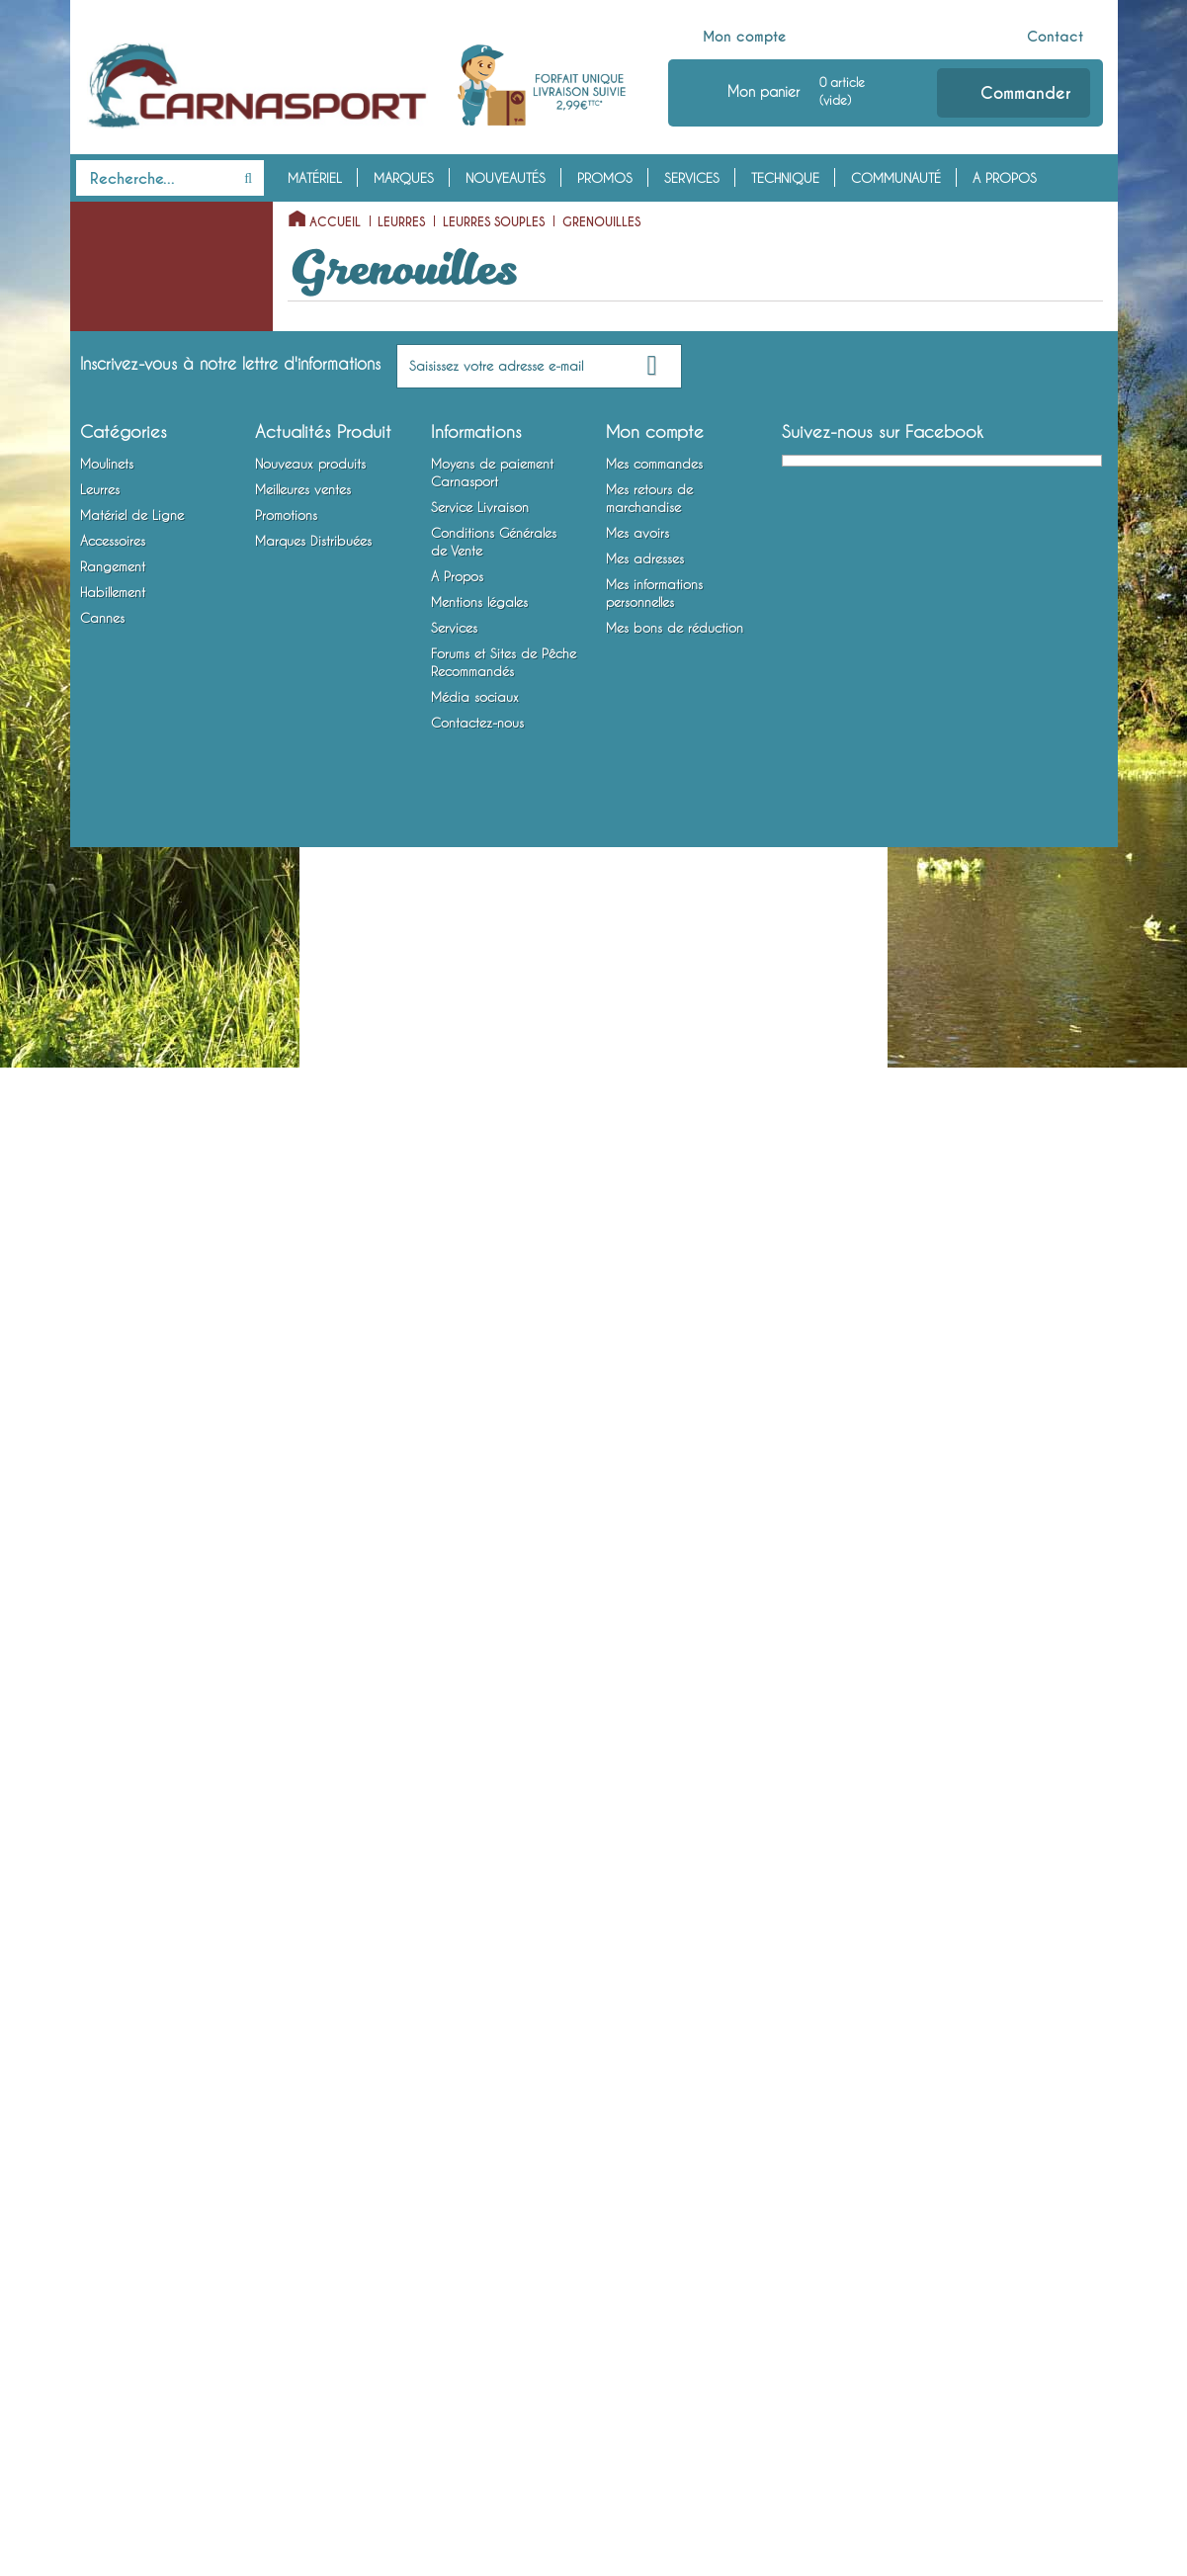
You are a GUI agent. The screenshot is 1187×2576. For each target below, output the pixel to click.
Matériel (315, 178)
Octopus (115, 979)
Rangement (116, 1802)
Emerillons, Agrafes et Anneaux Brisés (136, 1511)
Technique (785, 178)
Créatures (118, 918)
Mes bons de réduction (674, 2356)
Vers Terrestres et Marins (158, 371)
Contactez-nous (477, 2451)
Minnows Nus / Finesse (153, 614)
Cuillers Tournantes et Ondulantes (137, 1178)
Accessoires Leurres (130, 1710)
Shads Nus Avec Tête (150, 706)
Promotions (286, 2244)
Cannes (102, 2014)
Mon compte (745, 36)
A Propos (1005, 178)
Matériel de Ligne (140, 1405)
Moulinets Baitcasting (137, 279)
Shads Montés (130, 736)
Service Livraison (480, 2236)
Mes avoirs (637, 2262)
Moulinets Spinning (129, 248)
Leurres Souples (119, 340)
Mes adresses (645, 2287)
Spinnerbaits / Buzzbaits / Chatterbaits (149, 1299)
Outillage (102, 1771)
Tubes (107, 949)
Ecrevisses (119, 1041)
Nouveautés (506, 178)
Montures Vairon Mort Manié (157, 1649)
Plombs (95, 1557)
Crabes (111, 1071)
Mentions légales (479, 2331)
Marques (404, 178)
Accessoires (123, 1679)
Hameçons (104, 1618)
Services (692, 178)
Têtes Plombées (118, 1435)
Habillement (119, 1893)
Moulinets (114, 217)
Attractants (107, 1741)
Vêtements (104, 1924)
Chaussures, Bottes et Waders (136, 1969)
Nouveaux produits (310, 2192)
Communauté (896, 178)
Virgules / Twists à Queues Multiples (164, 568)
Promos (605, 178)
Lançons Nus (126, 432)
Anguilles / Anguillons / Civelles (156, 842)
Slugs (105, 401)
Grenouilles (122, 888)
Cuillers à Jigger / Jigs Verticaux (139, 1238)
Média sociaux (475, 2426)
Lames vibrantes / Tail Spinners (137, 1359)
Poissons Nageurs (124, 1133)
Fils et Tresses (113, 1466)
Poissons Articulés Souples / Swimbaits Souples (163, 782)
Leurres (103, 309)
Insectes (113, 1102)
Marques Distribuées (313, 2269)
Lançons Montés (137, 463)
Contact (1055, 36)
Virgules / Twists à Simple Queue (160, 508)
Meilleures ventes (303, 2218)
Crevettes (118, 1010)
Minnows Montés (138, 644)
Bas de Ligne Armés (130, 1587)
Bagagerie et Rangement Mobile (146, 1847)
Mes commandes (654, 2192)
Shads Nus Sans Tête (148, 675)
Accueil (335, 222)
